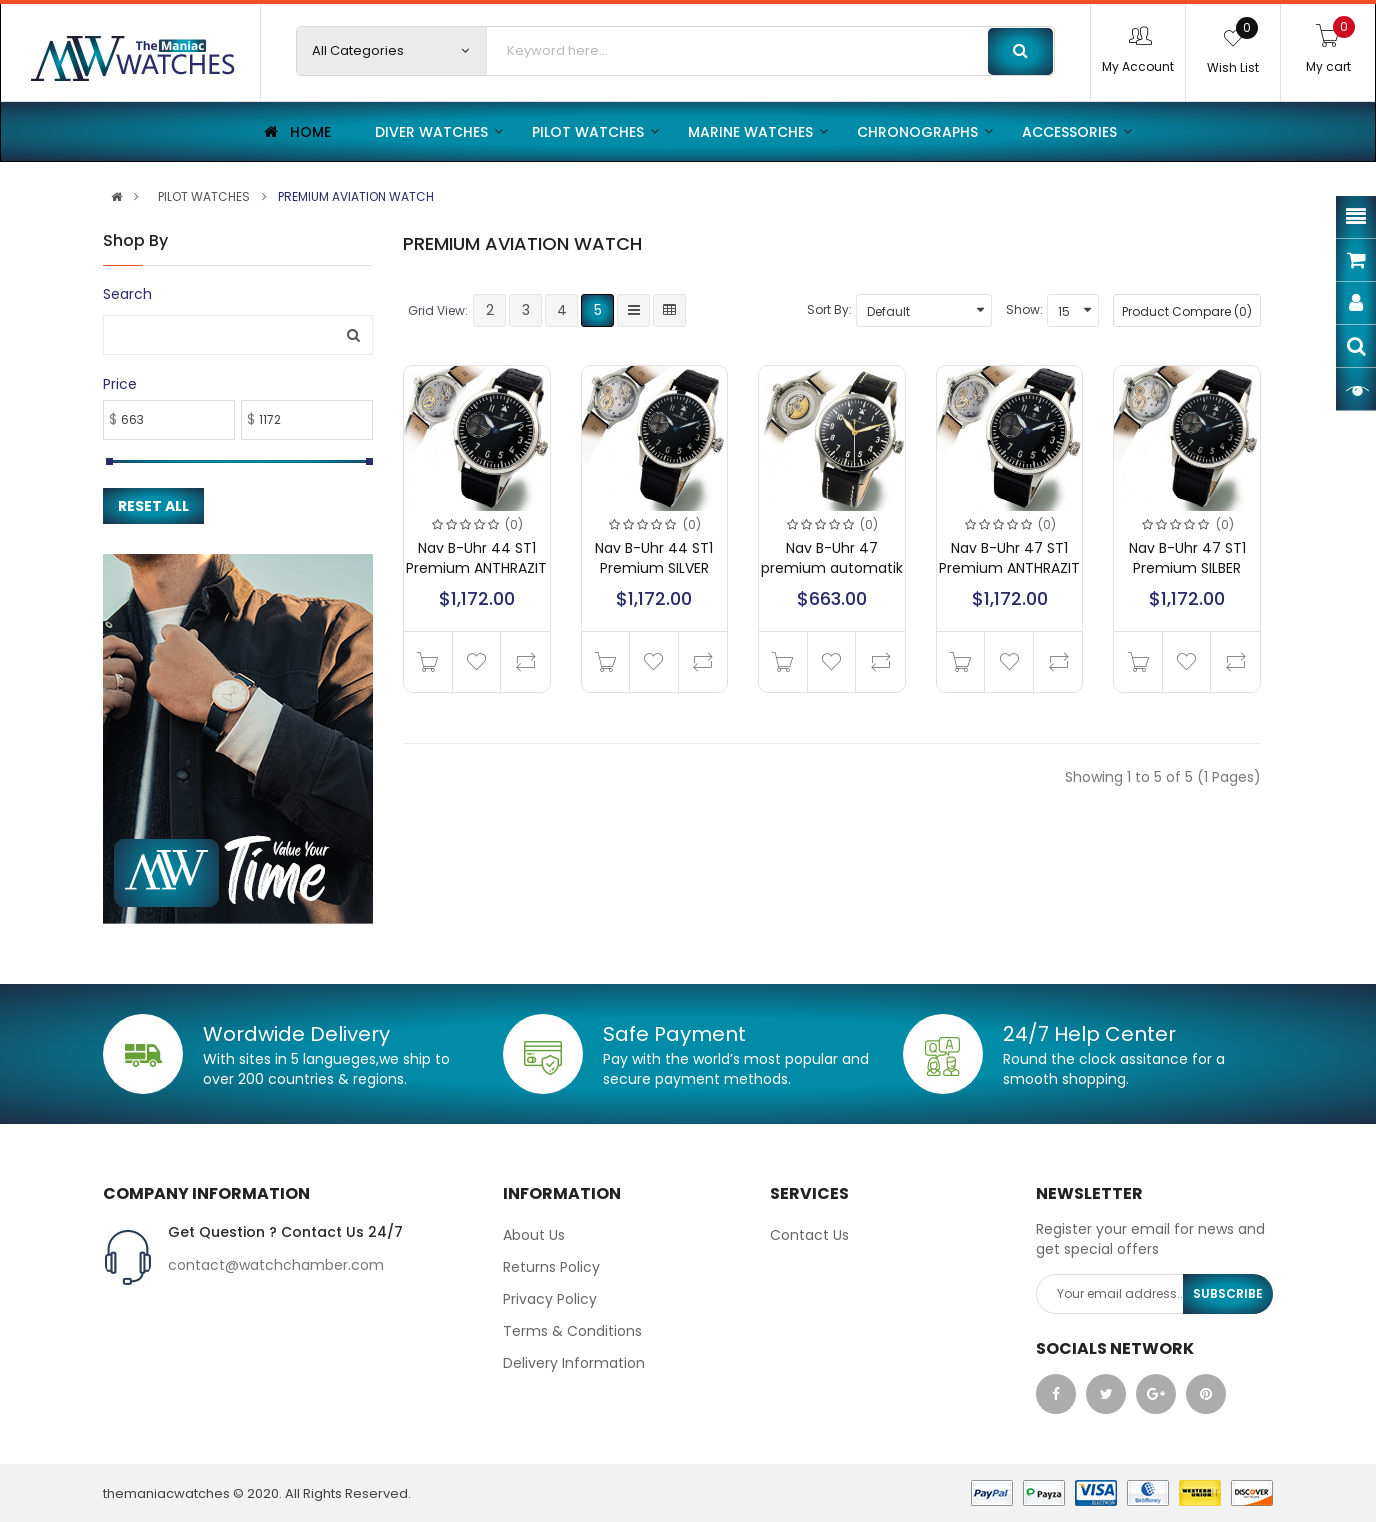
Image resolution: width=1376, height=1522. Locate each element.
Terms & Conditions (572, 1331)
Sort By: (829, 309)
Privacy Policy (550, 1299)
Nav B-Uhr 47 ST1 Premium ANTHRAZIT (1009, 558)
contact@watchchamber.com (276, 1265)
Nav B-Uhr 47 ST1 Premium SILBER (1187, 558)
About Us (534, 1235)
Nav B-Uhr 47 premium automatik (832, 558)
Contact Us (809, 1235)
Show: (1024, 309)
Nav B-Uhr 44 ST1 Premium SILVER (654, 558)
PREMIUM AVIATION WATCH (356, 197)
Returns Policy (551, 1267)
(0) (514, 524)
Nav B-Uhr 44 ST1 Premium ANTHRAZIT (476, 558)
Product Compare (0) (1187, 311)
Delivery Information (574, 1363)
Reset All (153, 506)
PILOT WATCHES (204, 197)
